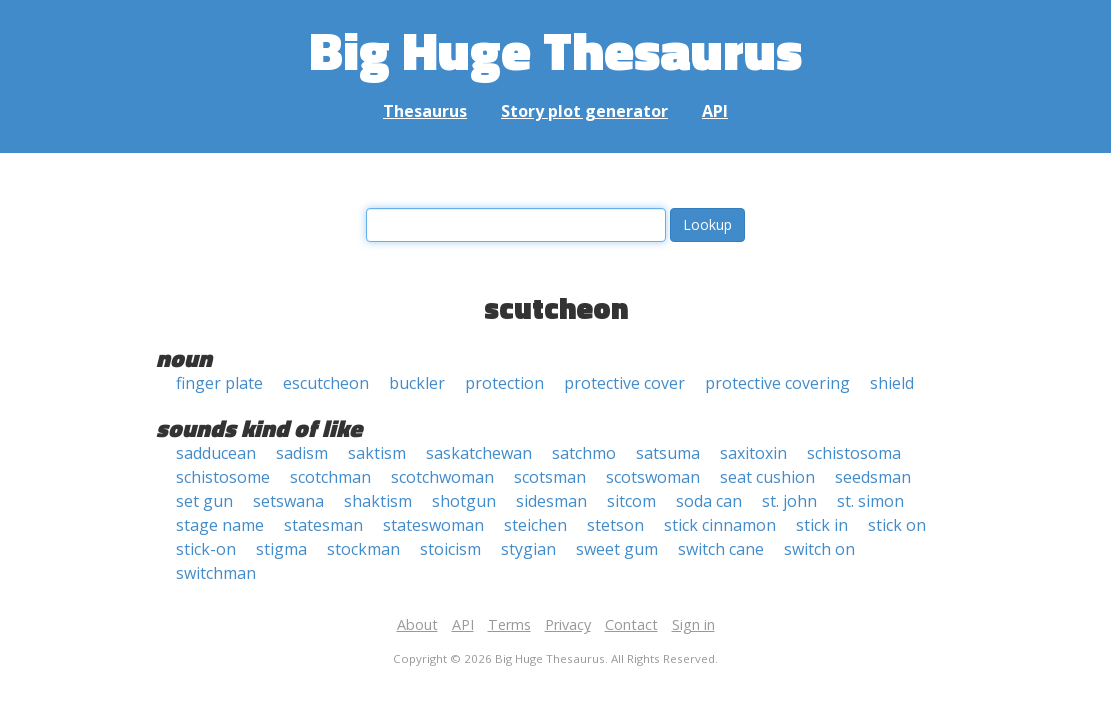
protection (504, 383)
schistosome (223, 477)
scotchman (330, 477)
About (417, 624)
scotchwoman (442, 477)
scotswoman (653, 477)
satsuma (668, 453)
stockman (363, 549)
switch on (819, 549)
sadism (302, 453)
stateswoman (433, 525)
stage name (220, 525)
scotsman (550, 477)
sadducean (216, 453)
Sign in (693, 624)
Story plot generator (584, 111)
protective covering (777, 383)
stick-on (206, 549)
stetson (615, 525)
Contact (631, 624)
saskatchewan (479, 453)
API (715, 111)
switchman (216, 573)
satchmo (584, 453)
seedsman (873, 477)
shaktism (378, 501)
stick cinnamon (720, 525)
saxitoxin (753, 453)
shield (892, 383)
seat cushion (767, 477)
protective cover (624, 383)
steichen (535, 525)
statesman (323, 525)
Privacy (568, 624)
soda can (709, 501)
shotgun (464, 501)
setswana (288, 501)
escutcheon (326, 383)
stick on (897, 525)
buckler (417, 383)
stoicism (450, 549)
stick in (822, 525)
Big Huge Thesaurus (555, 49)
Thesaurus (425, 111)
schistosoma (854, 453)
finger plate (219, 383)
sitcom (631, 501)
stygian (528, 549)
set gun (204, 501)
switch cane (721, 549)
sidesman (551, 501)
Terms (509, 624)
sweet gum (617, 549)
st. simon (870, 501)
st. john (789, 501)
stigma (281, 549)
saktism (377, 453)
